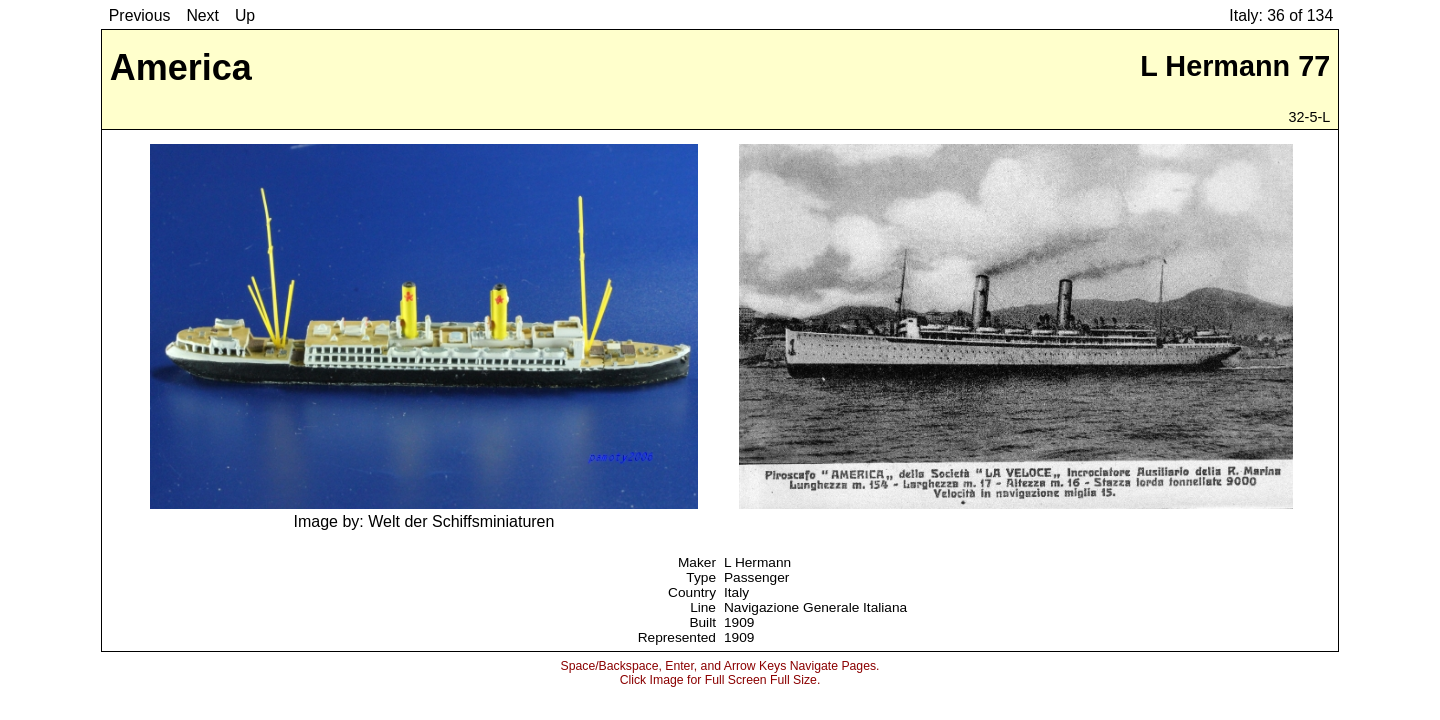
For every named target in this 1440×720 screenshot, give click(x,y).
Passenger (756, 577)
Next (202, 15)
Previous (140, 15)
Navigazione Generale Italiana (815, 607)
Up (245, 15)
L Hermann (757, 562)
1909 (739, 622)
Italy (736, 592)
